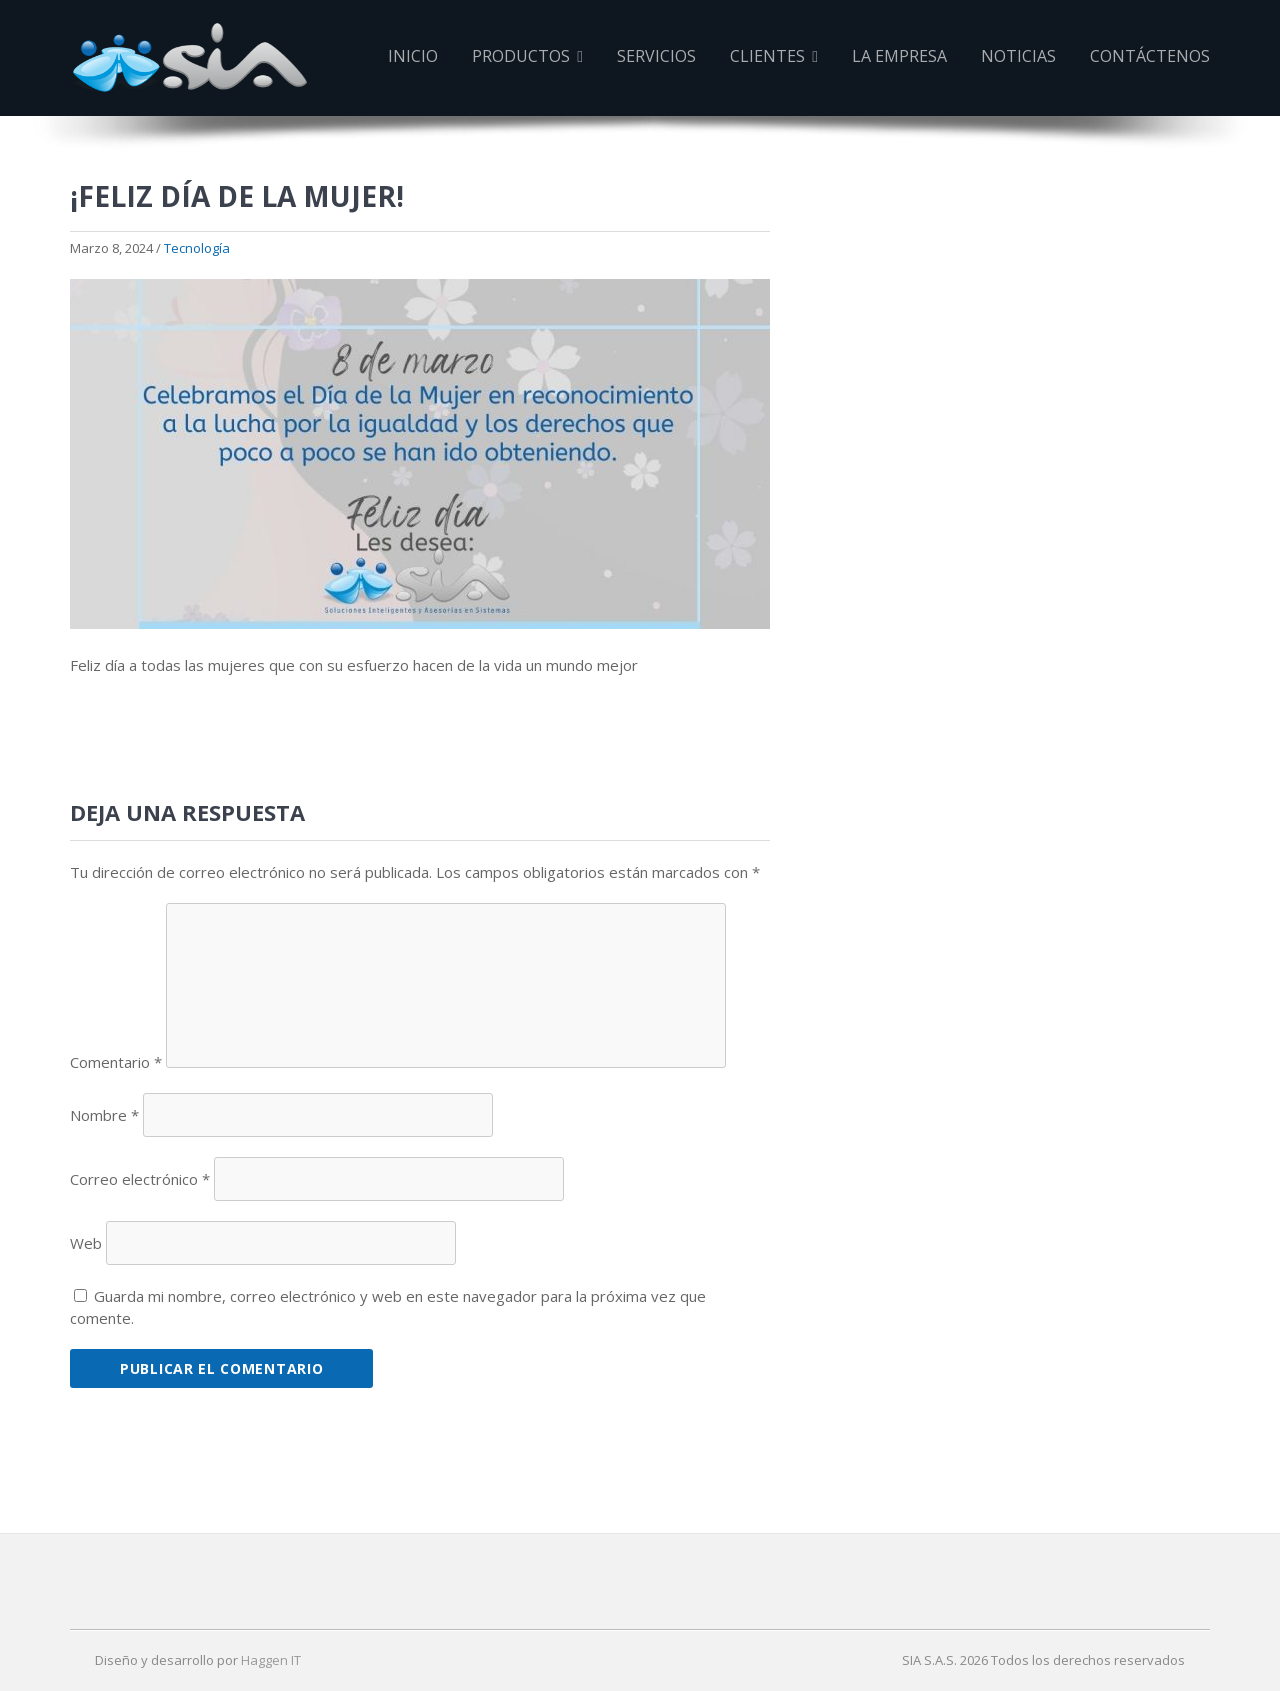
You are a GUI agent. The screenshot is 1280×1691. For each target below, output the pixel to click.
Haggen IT (271, 1660)
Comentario (116, 1062)
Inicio (413, 56)
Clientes (774, 56)
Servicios (656, 56)
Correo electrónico (140, 1179)
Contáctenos (1150, 56)
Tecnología (197, 248)
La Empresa (899, 56)
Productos (527, 56)
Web (86, 1243)
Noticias (1018, 56)
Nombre (104, 1115)
